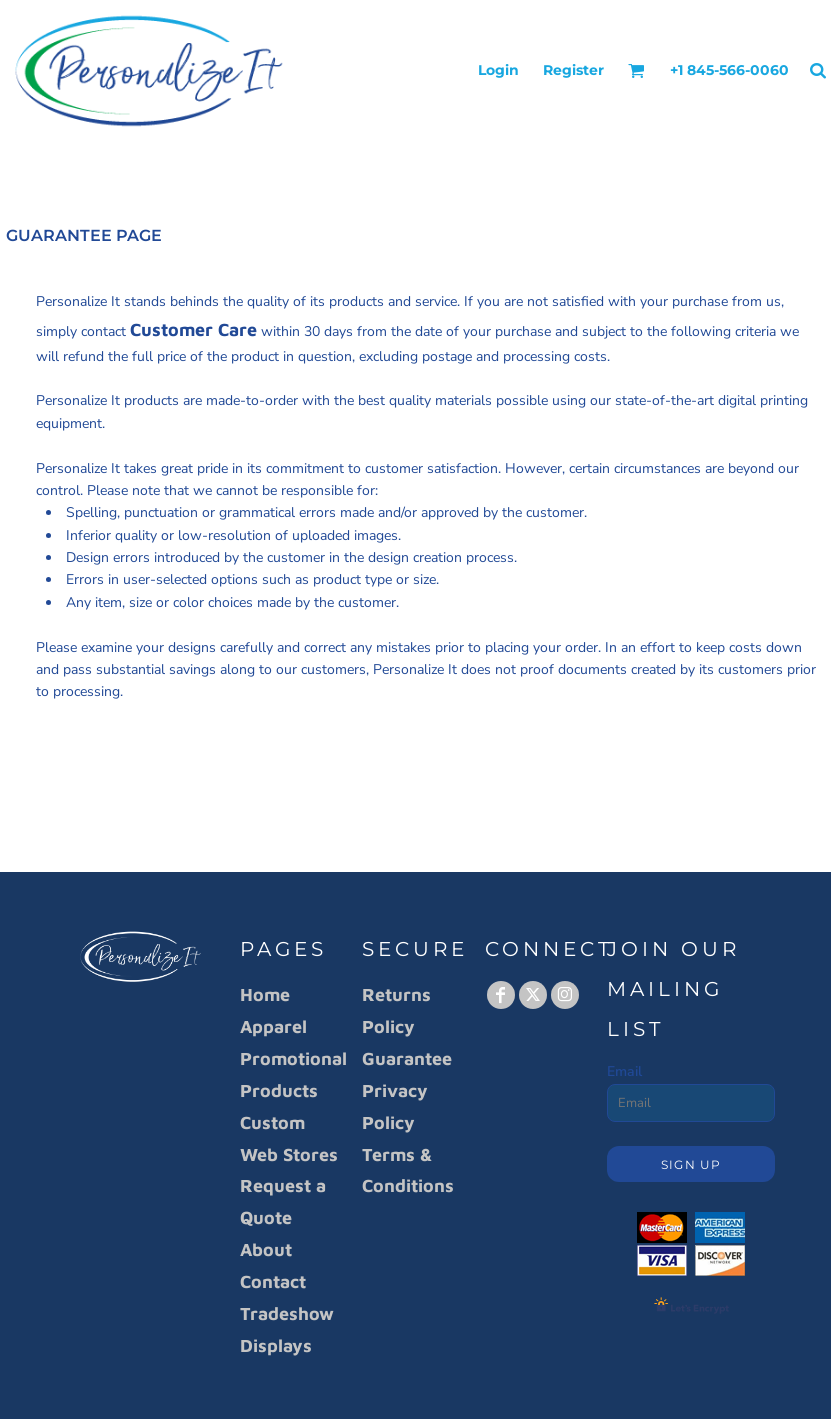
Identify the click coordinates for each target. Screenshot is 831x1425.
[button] (636, 70)
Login (498, 70)
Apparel (273, 1026)
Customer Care (193, 329)
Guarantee (407, 1058)
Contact (273, 1281)
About (266, 1249)
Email (624, 1071)
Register (573, 70)
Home (265, 994)
